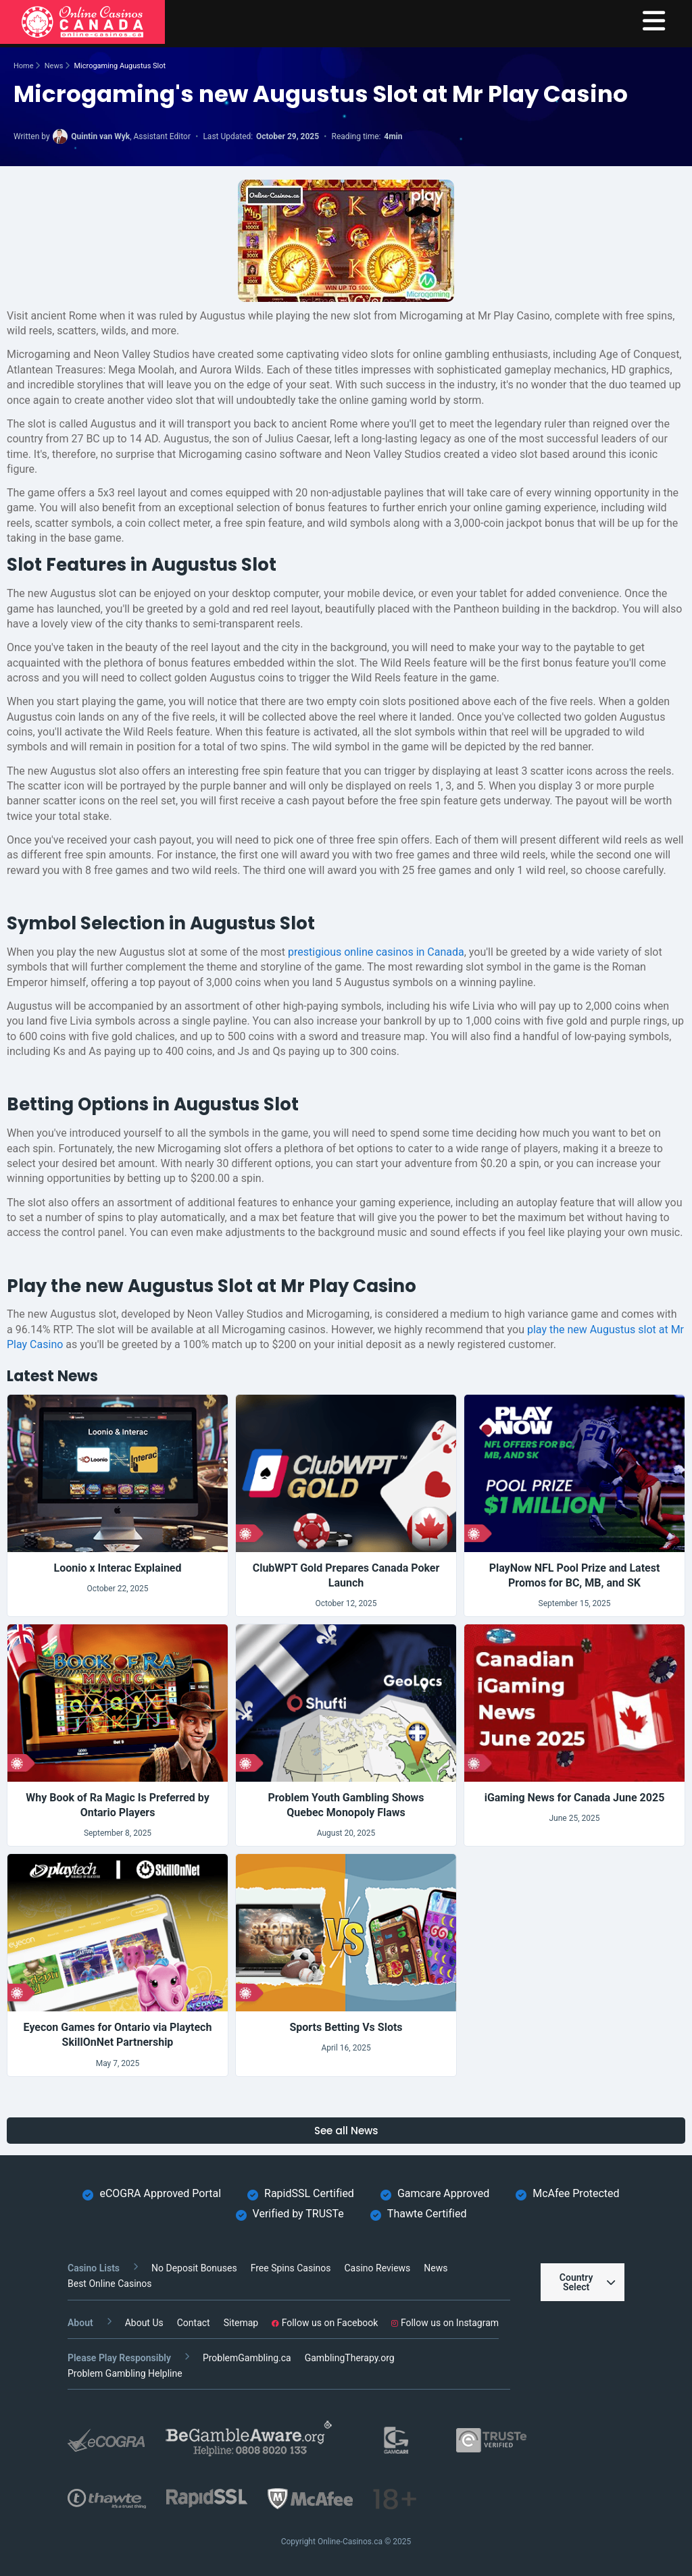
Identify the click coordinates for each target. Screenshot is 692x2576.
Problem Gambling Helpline (125, 2373)
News (54, 65)
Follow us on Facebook (325, 2322)
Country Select (587, 2282)
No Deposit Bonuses (194, 2268)
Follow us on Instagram (445, 2322)
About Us (144, 2322)
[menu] (654, 21)
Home (24, 65)
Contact (193, 2322)
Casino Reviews (377, 2268)
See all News (346, 2130)
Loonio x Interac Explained (117, 1568)
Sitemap (241, 2322)
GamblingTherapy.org (350, 2357)
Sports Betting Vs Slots (345, 2027)
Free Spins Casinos (291, 2268)
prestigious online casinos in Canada (376, 952)
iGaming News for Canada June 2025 (575, 1797)
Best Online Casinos (110, 2283)
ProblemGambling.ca (247, 2357)
